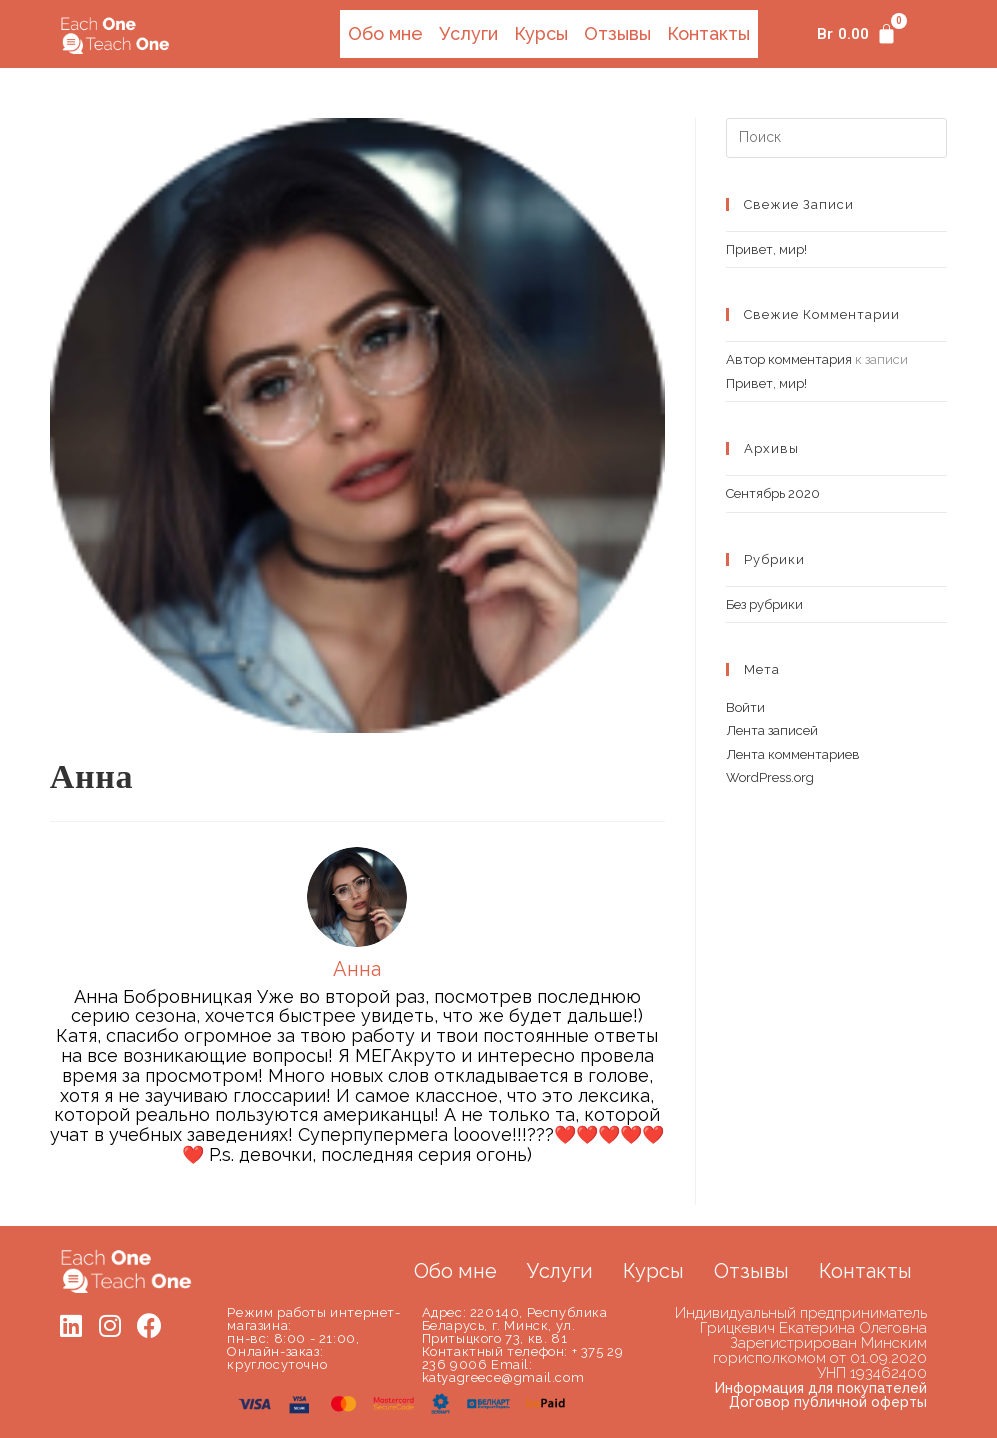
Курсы (539, 32)
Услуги (466, 32)
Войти (745, 705)
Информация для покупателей (821, 1386)
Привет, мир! (766, 247)
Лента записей (772, 728)
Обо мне (382, 32)
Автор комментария (789, 357)
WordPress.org (770, 775)
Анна (91, 774)
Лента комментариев (793, 752)
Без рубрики (764, 602)
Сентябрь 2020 (773, 491)
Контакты (707, 32)
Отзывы (616, 32)
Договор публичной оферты (828, 1400)
